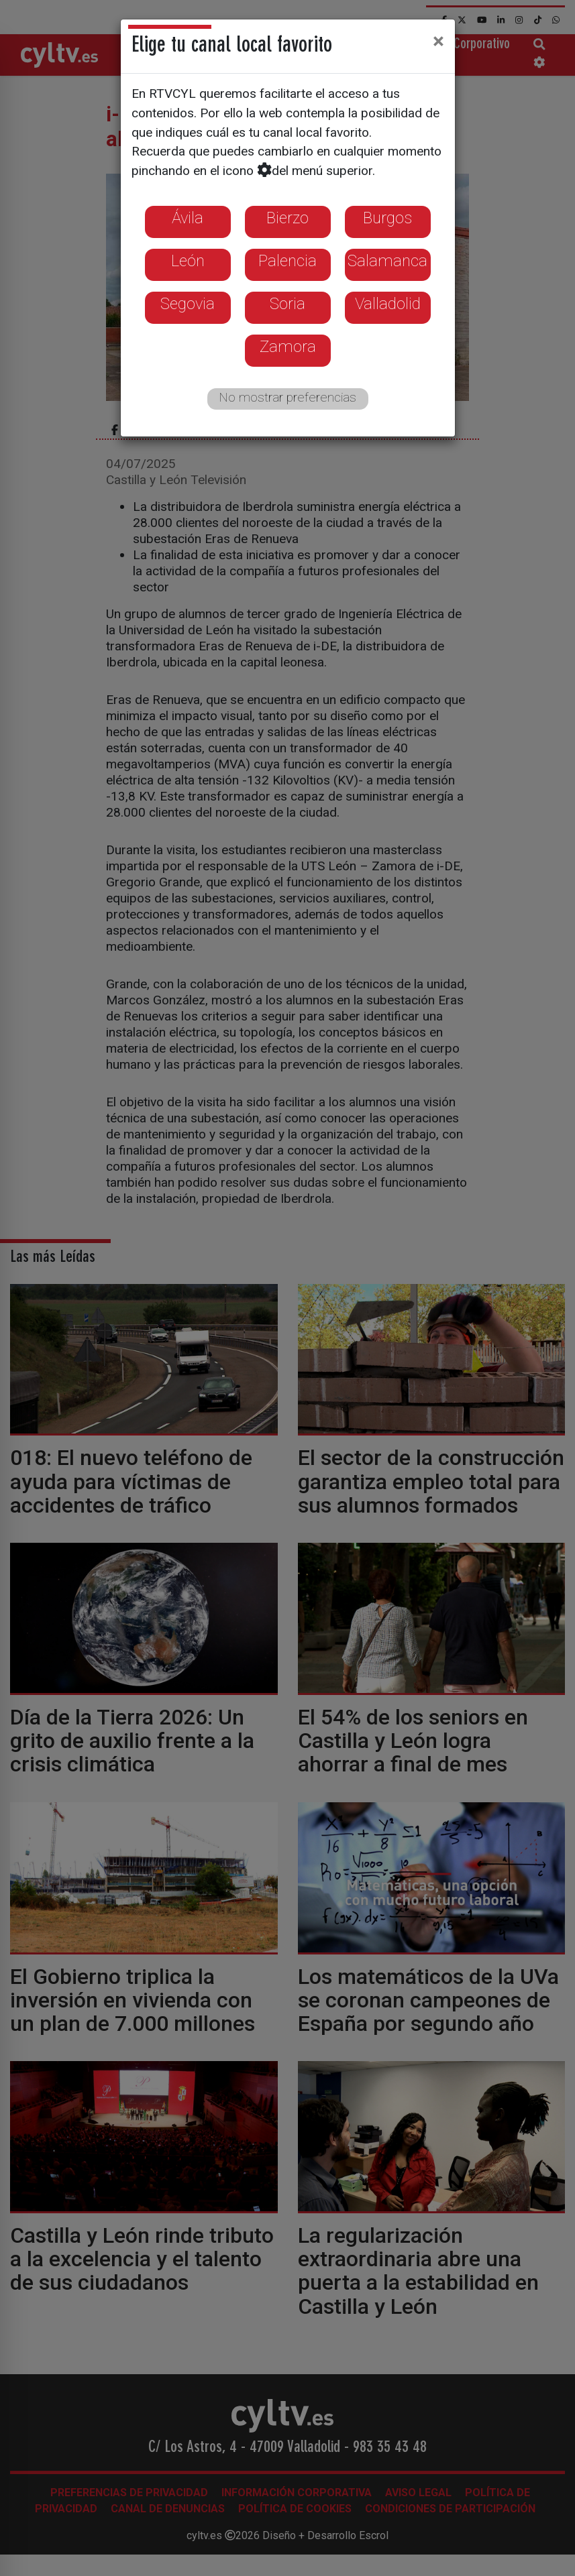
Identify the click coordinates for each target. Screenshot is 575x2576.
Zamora (288, 346)
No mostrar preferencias (287, 397)
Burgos (387, 218)
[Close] (438, 40)
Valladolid (388, 303)
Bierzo (287, 218)
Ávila (187, 218)
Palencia (287, 260)
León (188, 260)
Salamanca (387, 260)
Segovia (187, 303)
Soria (287, 303)
